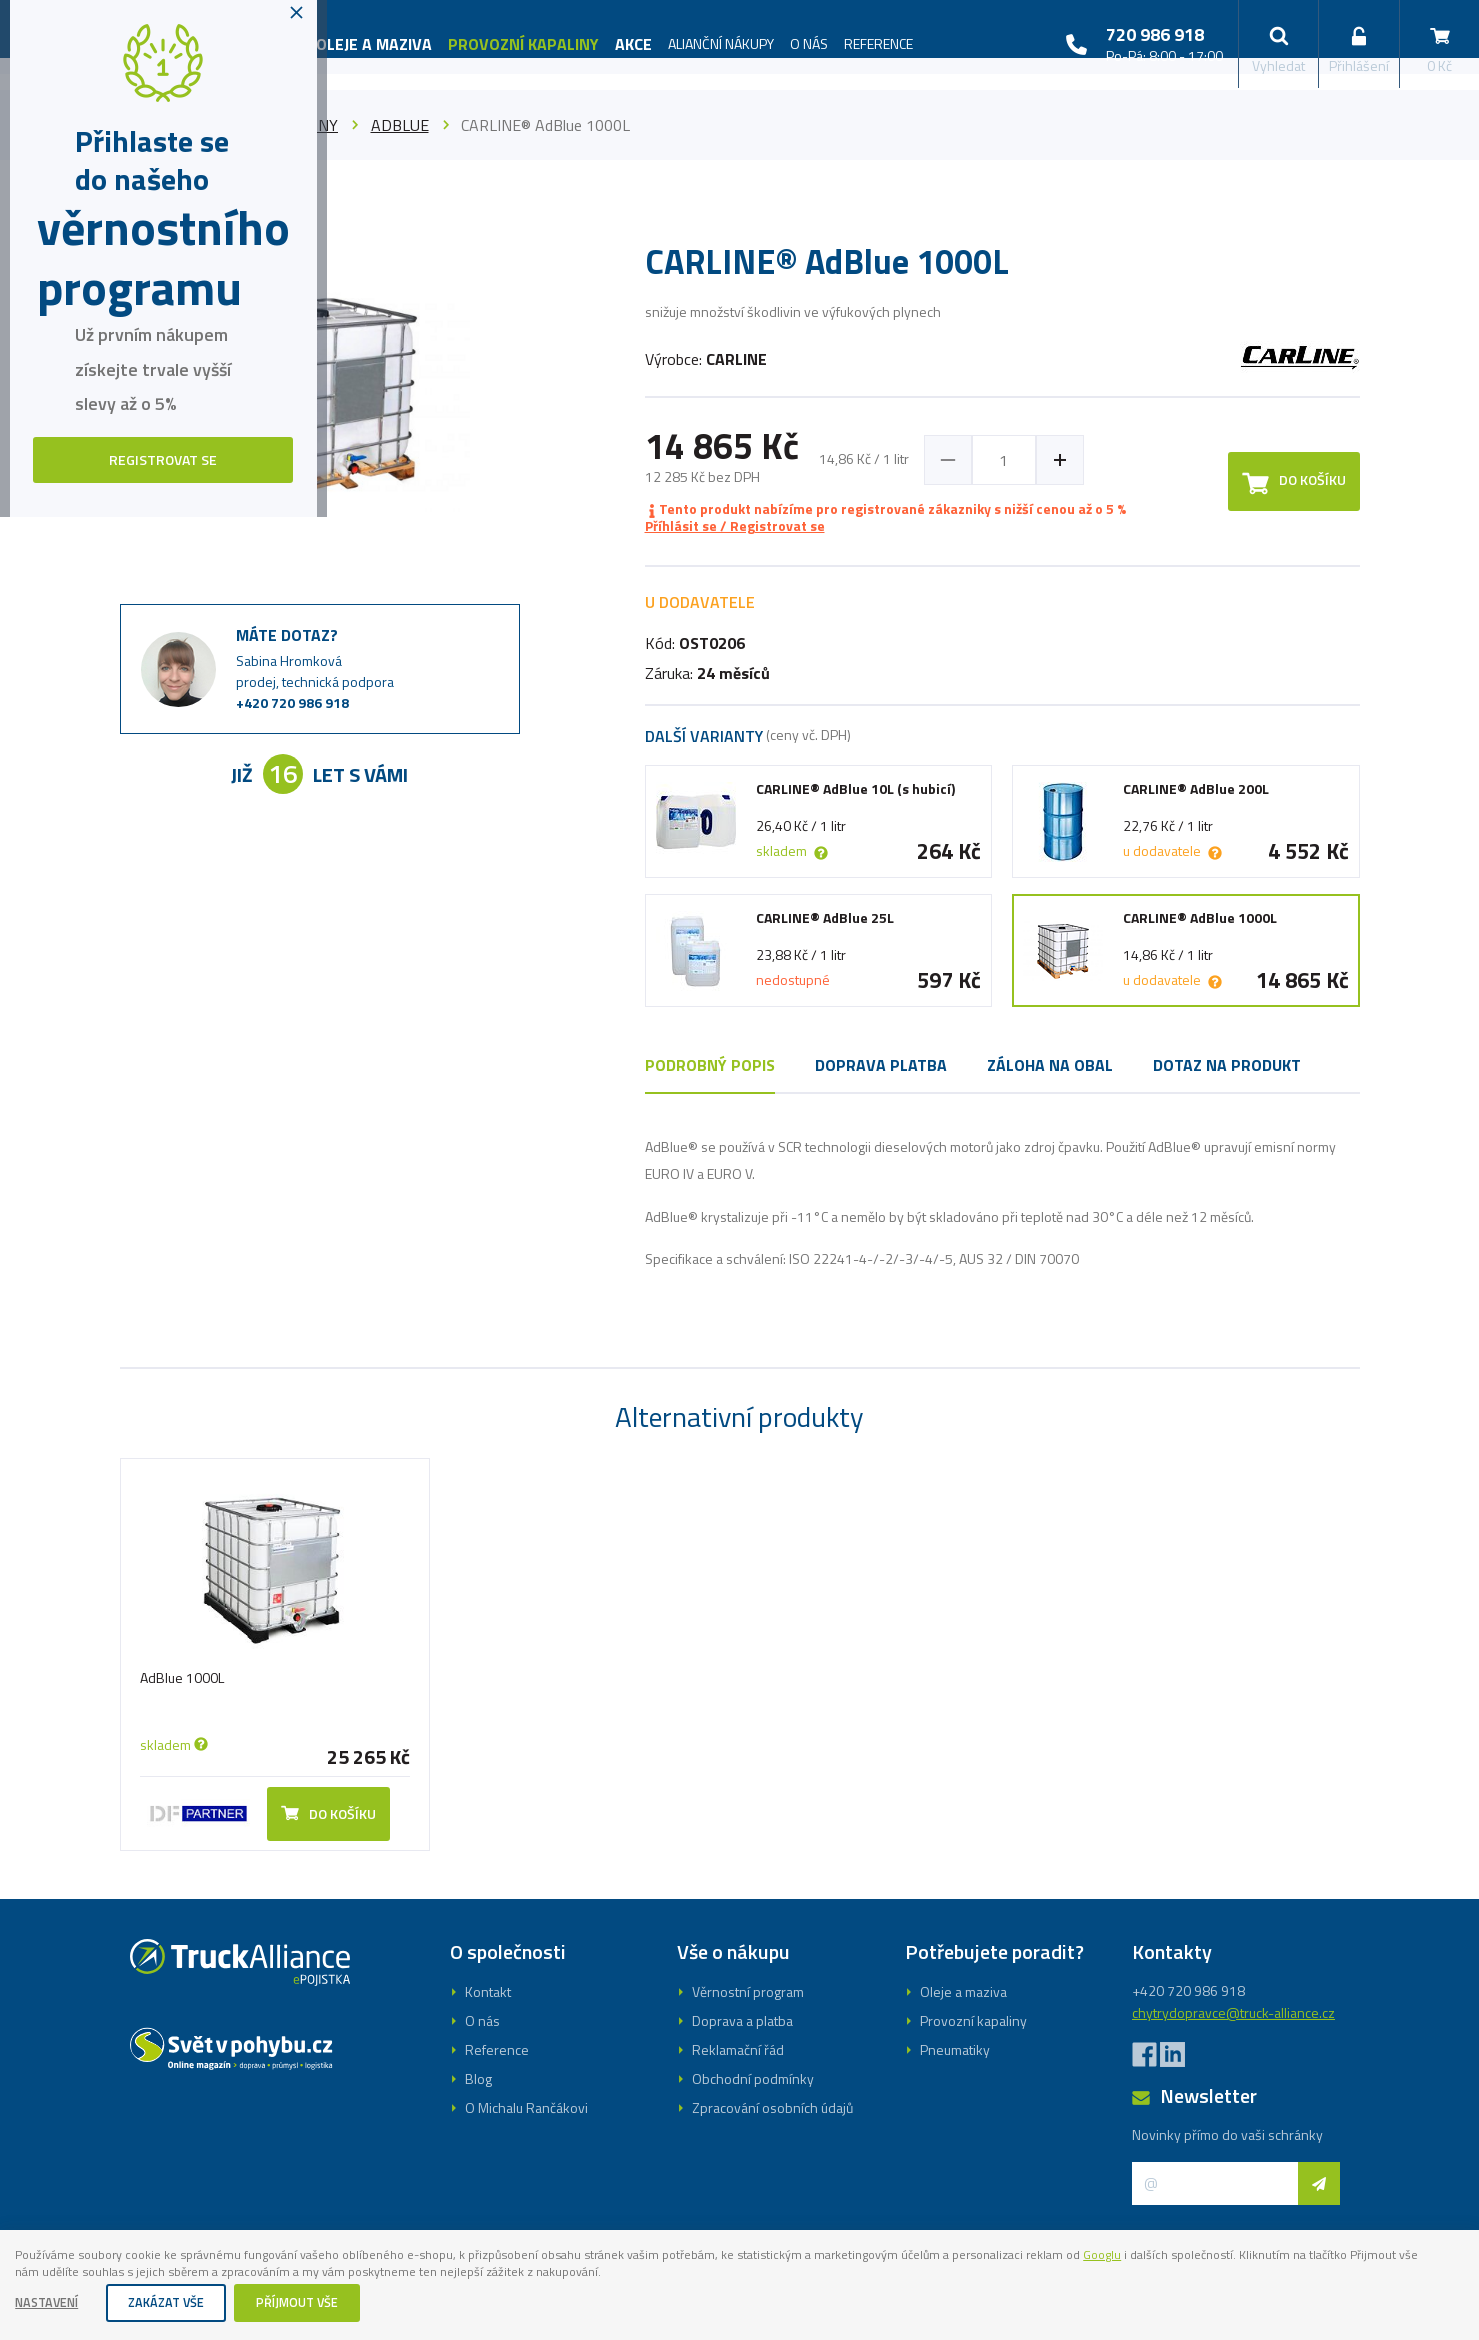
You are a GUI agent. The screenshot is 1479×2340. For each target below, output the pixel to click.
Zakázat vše (179, 2302)
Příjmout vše (319, 2302)
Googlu (1222, 2249)
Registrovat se (740, 1268)
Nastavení (52, 2302)
